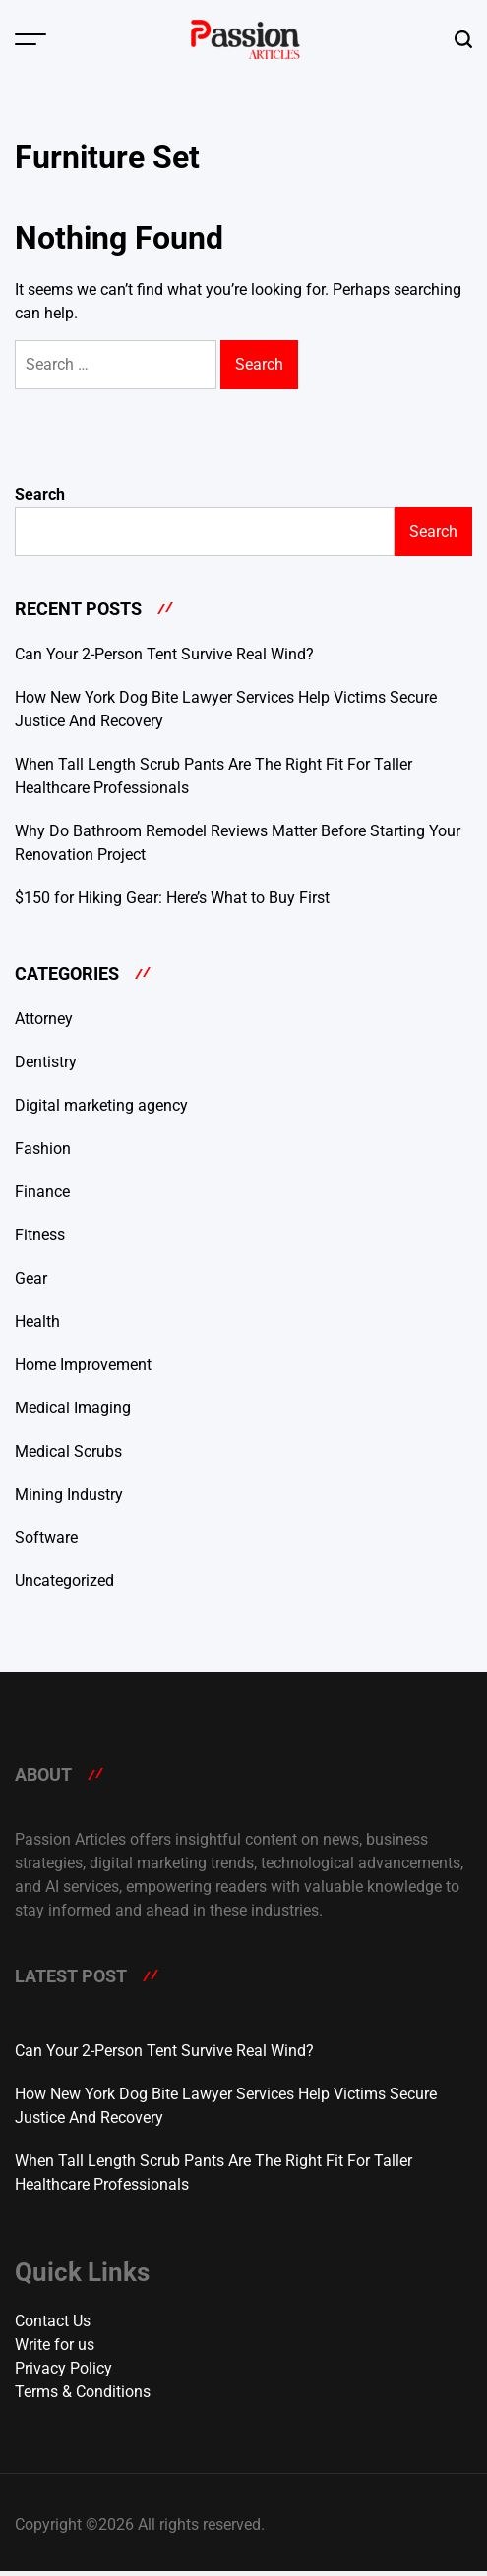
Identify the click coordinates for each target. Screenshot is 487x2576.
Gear (31, 1278)
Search (40, 495)
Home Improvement (83, 1364)
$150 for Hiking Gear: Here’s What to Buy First (172, 897)
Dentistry (46, 1062)
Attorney (44, 1018)
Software (46, 1537)
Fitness (40, 1235)
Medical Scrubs (68, 1451)
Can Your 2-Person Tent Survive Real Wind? (164, 654)
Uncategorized (64, 1581)
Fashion (43, 1148)
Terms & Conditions (83, 2391)
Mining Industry (69, 1494)
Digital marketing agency (101, 1105)
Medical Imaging (73, 1408)
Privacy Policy (63, 2368)
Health (37, 1321)
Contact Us (53, 2321)
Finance (42, 1191)
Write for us (54, 2344)
